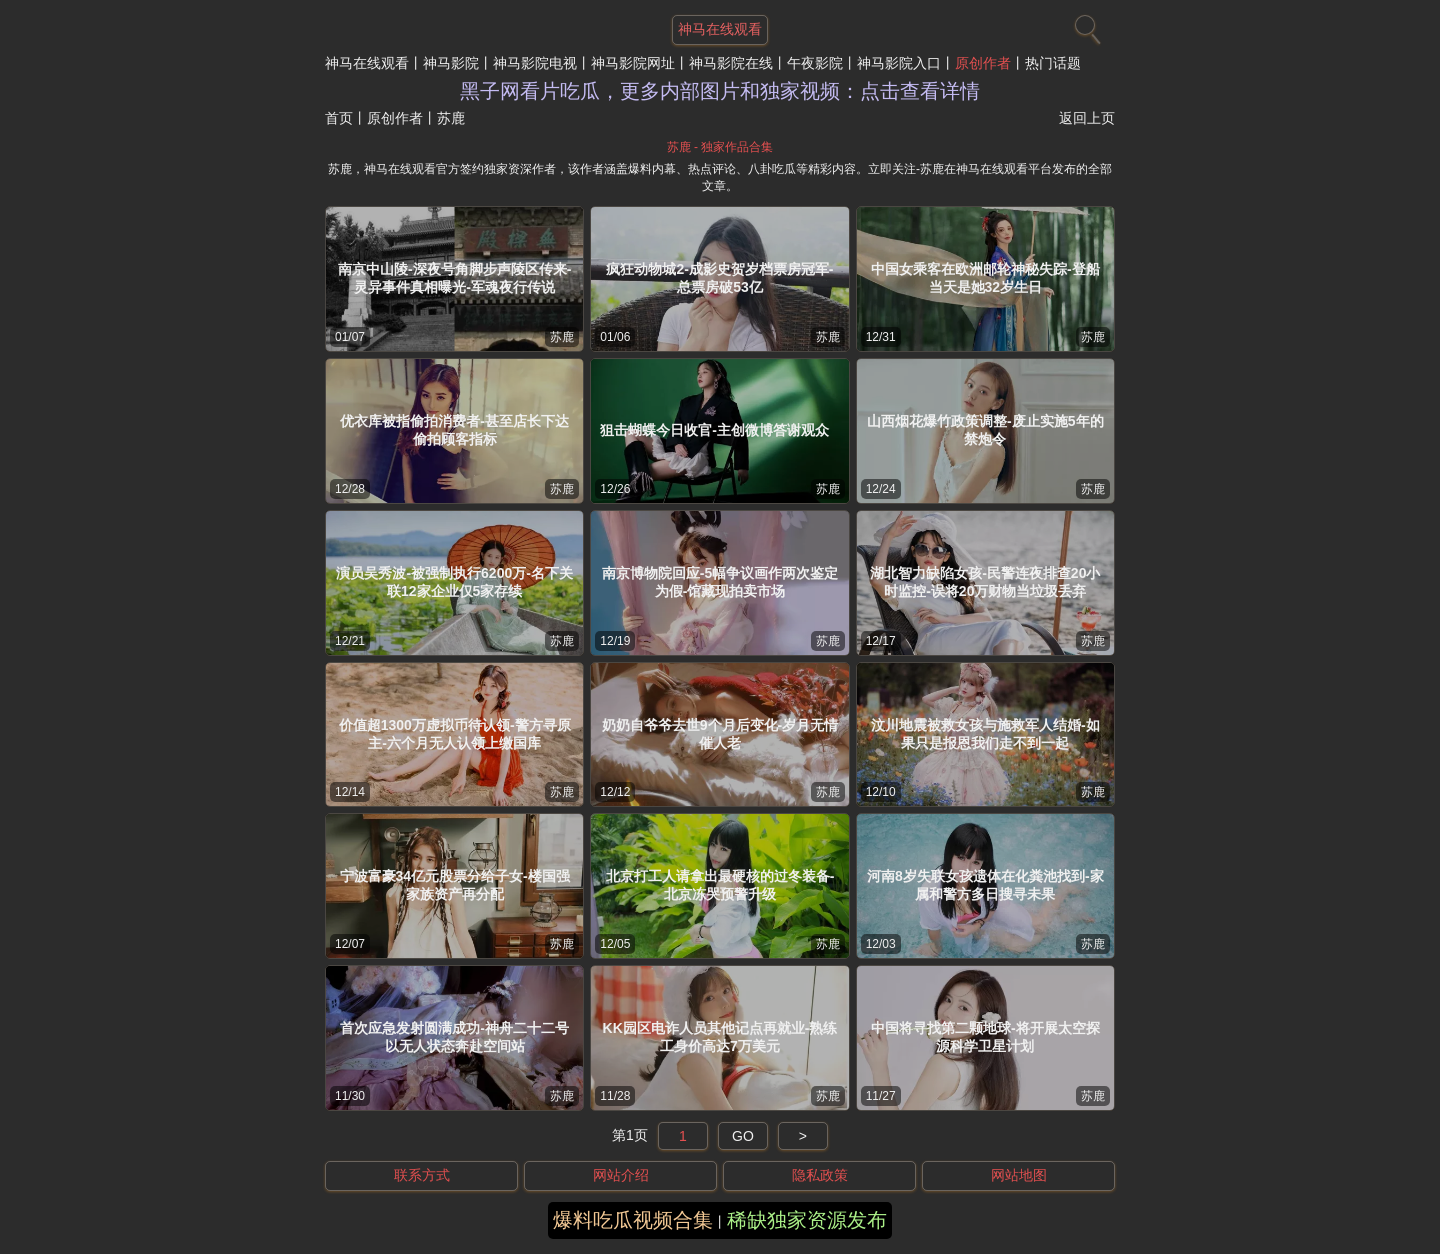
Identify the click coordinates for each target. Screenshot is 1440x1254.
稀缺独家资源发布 (807, 1220)
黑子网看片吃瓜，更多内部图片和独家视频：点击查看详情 (720, 91)
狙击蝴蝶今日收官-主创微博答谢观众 (714, 430)
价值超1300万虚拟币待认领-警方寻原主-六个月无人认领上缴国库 (455, 734)
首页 (339, 118)
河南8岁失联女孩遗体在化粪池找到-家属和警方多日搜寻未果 (985, 885)
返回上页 (1087, 118)
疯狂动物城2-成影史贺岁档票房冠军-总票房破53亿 (719, 278)
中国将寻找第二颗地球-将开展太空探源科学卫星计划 (985, 1037)
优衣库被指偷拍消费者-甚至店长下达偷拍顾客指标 (454, 430)
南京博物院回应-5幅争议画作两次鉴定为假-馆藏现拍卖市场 (720, 582)
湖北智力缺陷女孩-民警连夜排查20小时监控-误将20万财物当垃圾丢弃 (985, 582)
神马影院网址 (633, 63)
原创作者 (983, 63)
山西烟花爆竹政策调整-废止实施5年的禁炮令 (985, 430)
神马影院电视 (535, 63)
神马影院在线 (731, 63)
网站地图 (1019, 1175)
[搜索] (1085, 25)
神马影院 (451, 63)
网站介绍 (621, 1175)
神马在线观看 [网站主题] (720, 29)
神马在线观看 (367, 63)
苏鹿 (562, 337)
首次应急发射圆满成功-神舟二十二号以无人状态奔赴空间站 (454, 1037)
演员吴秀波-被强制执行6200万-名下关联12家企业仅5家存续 (454, 582)
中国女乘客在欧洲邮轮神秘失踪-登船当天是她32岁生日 (985, 278)
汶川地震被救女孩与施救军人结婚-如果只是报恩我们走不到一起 (985, 734)
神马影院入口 (899, 63)
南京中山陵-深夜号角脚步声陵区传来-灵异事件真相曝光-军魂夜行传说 (454, 278)
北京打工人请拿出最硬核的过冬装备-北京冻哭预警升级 (720, 885)
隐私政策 (820, 1175)
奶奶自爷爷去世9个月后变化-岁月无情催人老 (720, 734)
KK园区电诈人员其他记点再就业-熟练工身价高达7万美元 (720, 1037)
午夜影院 (815, 63)
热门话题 (1053, 63)
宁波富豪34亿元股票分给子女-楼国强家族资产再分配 (455, 885)
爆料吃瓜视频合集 (633, 1220)
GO (743, 1136)
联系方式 (422, 1175)
